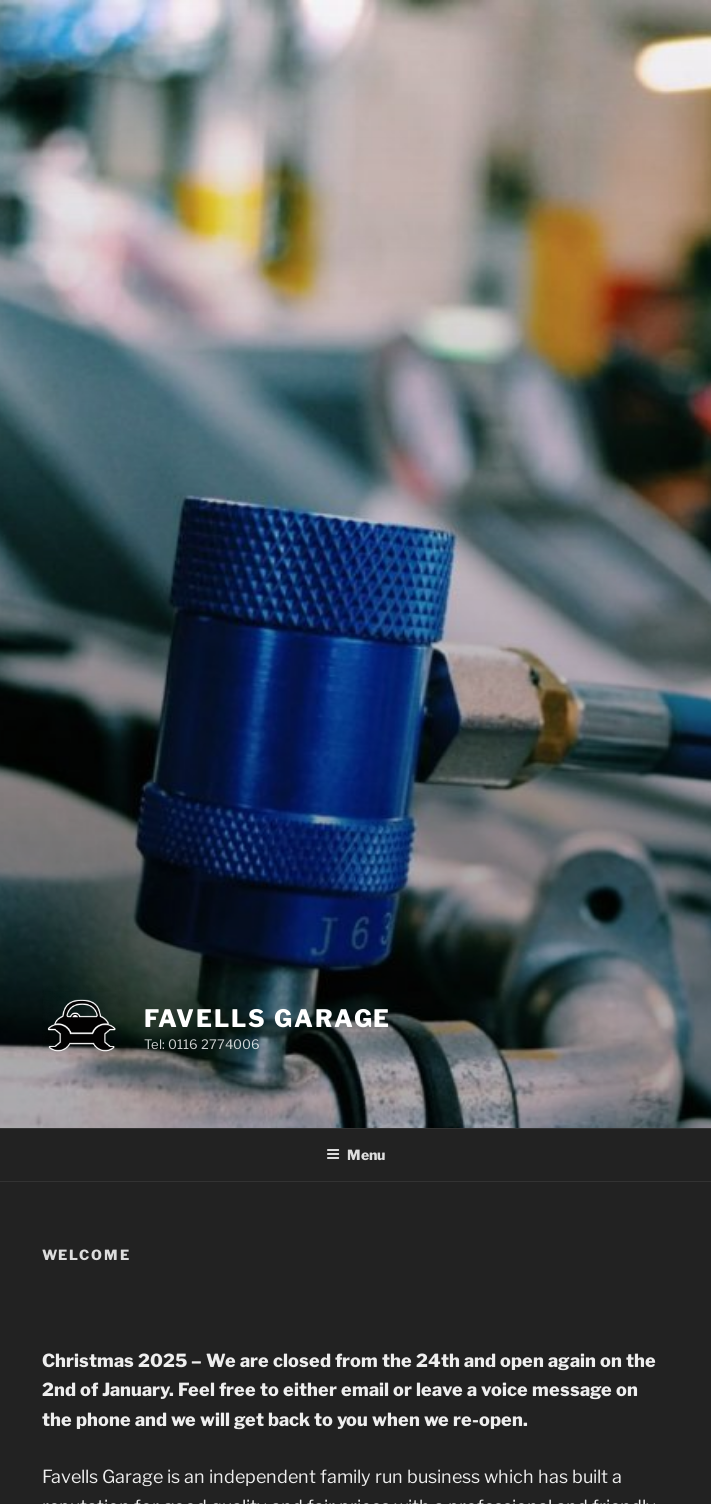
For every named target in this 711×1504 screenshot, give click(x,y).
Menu (355, 1154)
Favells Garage (268, 1018)
